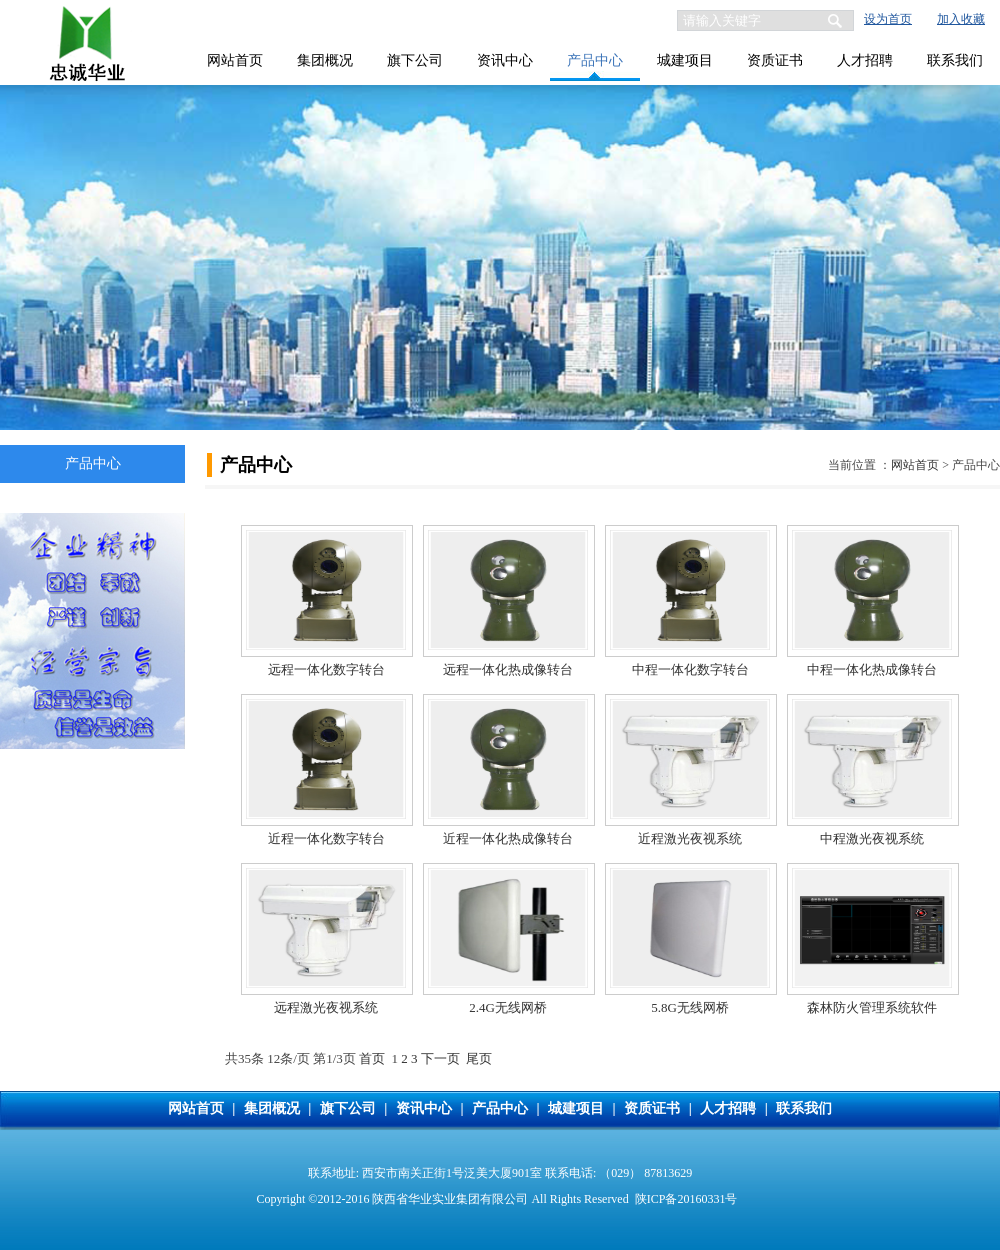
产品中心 (595, 60)
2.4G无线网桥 (508, 1007)
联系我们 (955, 60)
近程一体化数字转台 (326, 838)
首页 (372, 1058)
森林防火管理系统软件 (872, 1007)
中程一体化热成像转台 (872, 669)
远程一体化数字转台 (326, 669)
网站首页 (235, 60)
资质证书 (775, 60)
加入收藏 (961, 19)
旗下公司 (415, 60)
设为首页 (888, 19)
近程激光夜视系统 (690, 838)
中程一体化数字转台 (690, 669)
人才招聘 (865, 60)
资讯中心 (505, 60)
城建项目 (685, 60)
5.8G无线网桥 (690, 1007)
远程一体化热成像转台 (508, 669)
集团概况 (325, 60)
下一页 (440, 1058)
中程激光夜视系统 (872, 838)
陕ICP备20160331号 (686, 1199)
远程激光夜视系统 (326, 1007)
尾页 (479, 1058)
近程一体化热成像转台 (508, 838)
